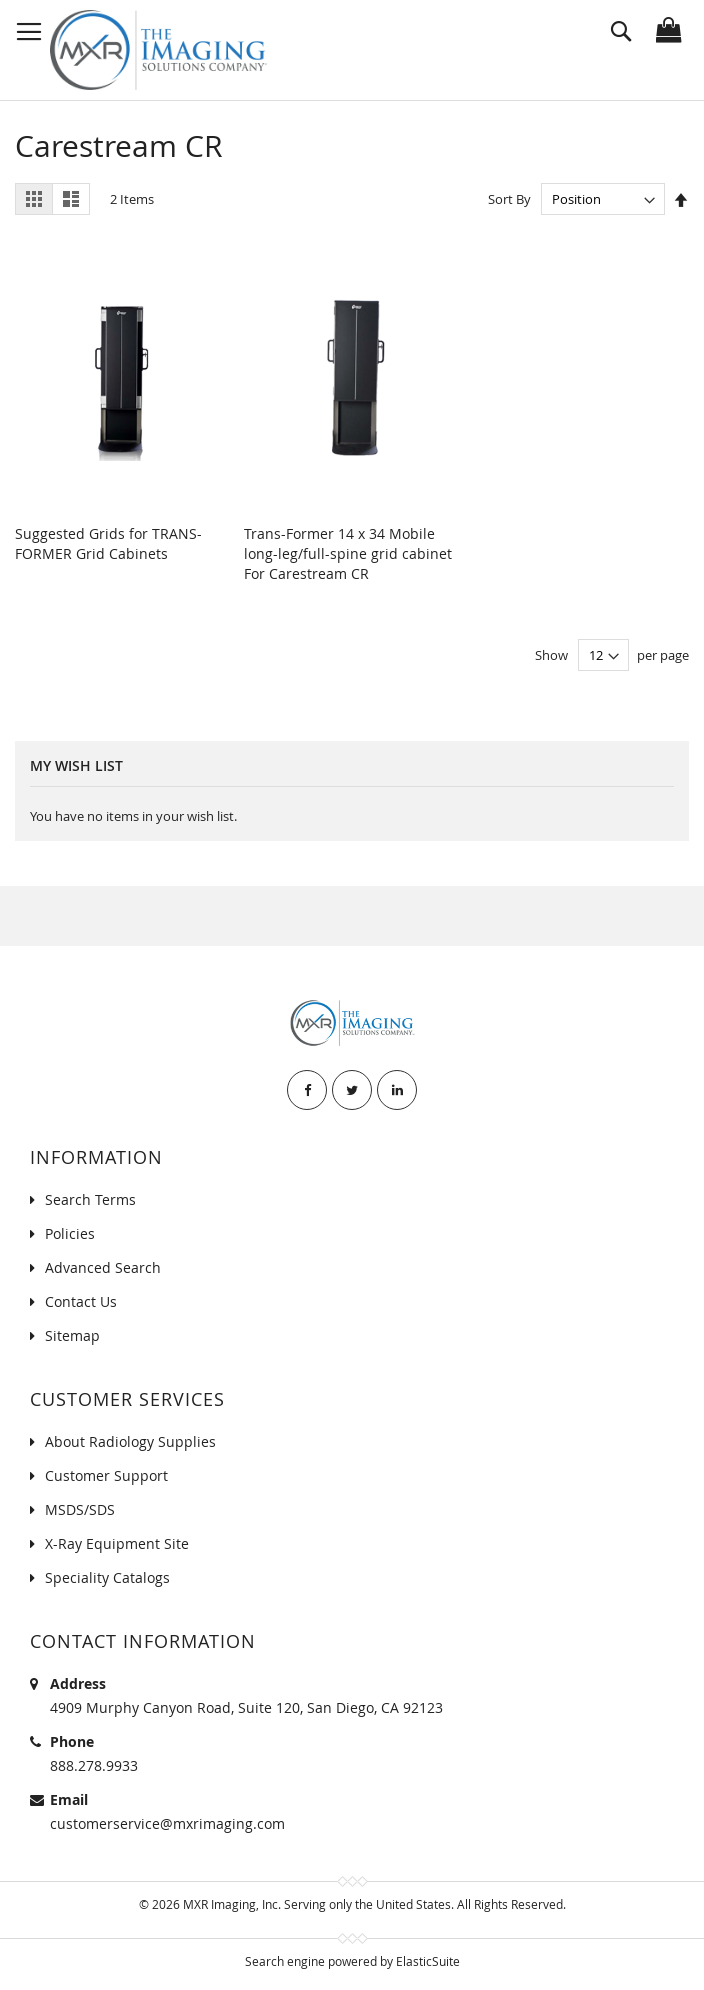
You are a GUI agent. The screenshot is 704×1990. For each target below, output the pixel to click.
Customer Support (106, 1475)
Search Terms (90, 1199)
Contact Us (81, 1301)
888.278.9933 (94, 1765)
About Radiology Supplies (130, 1441)
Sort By (509, 199)
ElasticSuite (428, 1961)
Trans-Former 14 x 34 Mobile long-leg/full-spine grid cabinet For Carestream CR (348, 553)
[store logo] (158, 50)
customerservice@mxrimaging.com (167, 1823)
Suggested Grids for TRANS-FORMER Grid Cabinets (108, 543)
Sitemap (72, 1335)
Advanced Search (103, 1267)
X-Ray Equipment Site (117, 1543)
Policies (70, 1233)
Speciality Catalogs (107, 1577)
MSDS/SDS (80, 1509)
